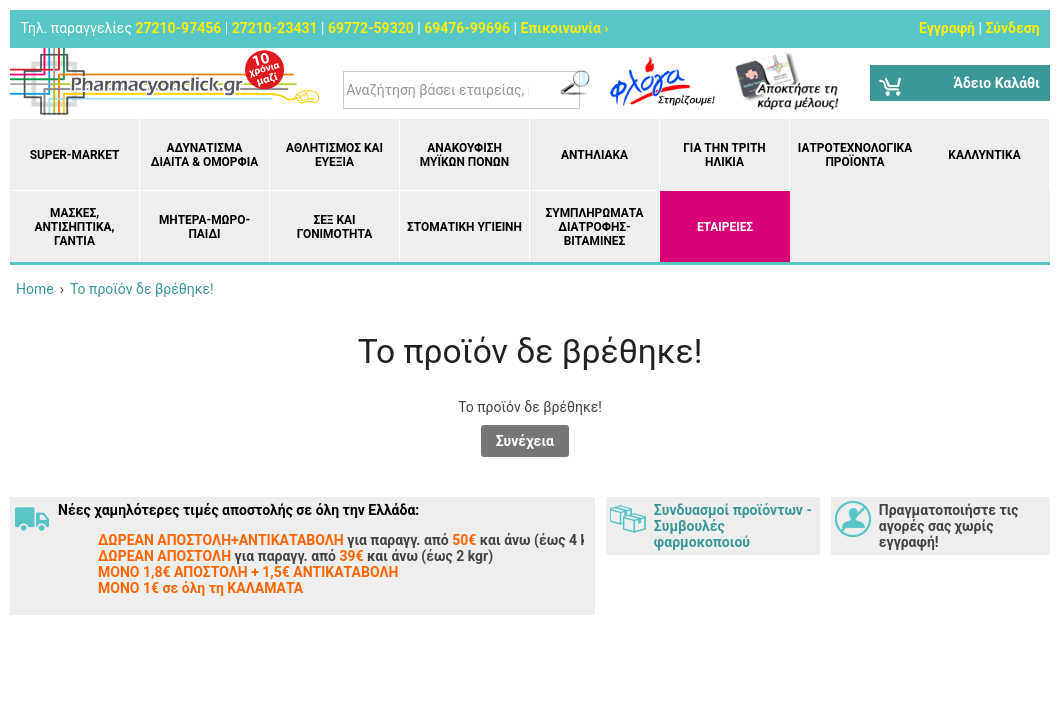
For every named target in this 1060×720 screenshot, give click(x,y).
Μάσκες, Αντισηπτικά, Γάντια (74, 227)
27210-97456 (178, 28)
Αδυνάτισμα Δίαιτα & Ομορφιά (204, 155)
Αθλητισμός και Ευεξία (334, 155)
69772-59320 (371, 28)
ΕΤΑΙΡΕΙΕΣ (725, 227)
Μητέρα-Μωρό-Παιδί (204, 227)
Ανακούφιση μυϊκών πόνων (464, 155)
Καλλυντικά (984, 155)
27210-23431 (275, 28)
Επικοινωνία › (564, 28)
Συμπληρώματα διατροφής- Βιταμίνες (595, 227)
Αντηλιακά (594, 155)
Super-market (75, 155)
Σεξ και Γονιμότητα (334, 227)
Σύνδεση (1012, 28)
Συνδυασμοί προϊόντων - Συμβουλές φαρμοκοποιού (733, 526)
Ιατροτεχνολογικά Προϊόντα (855, 155)
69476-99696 (467, 28)
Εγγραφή (947, 28)
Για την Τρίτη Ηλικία (724, 155)
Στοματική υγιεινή (464, 227)
